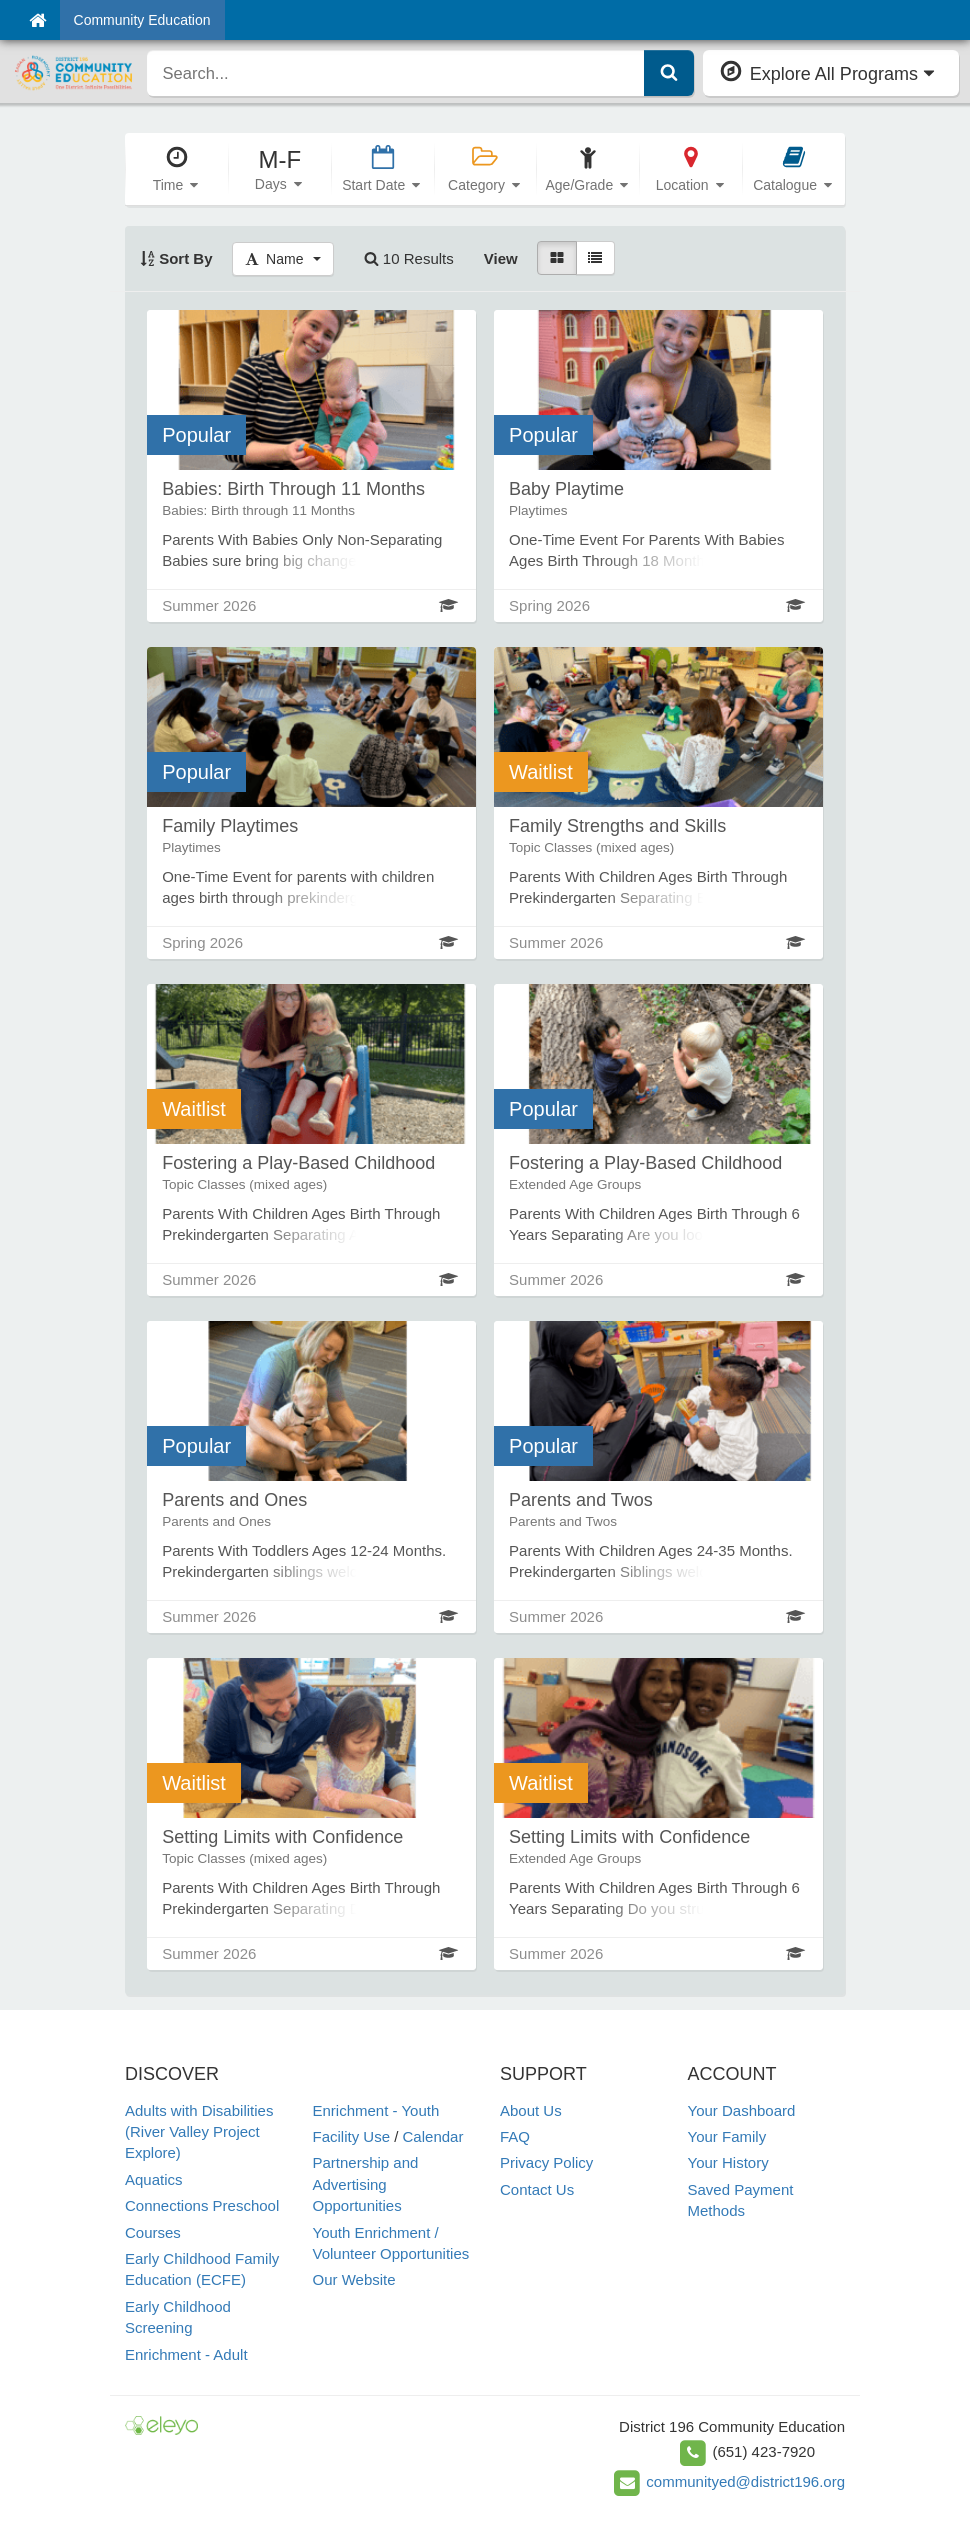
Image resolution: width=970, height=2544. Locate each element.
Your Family (727, 2136)
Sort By (176, 258)
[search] (396, 73)
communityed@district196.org (745, 2481)
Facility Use (352, 2136)
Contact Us (537, 2189)
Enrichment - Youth (376, 2110)
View (501, 258)
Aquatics (154, 2179)
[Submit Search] (669, 73)
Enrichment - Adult (186, 2354)
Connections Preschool (202, 2205)
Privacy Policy (546, 2162)
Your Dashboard (742, 2110)
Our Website (354, 2279)
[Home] (37, 20)
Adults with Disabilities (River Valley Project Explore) (199, 2132)
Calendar (433, 2136)
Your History (728, 2162)
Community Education (142, 20)
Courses (153, 2232)
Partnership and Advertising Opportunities (366, 2184)
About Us (531, 2110)
